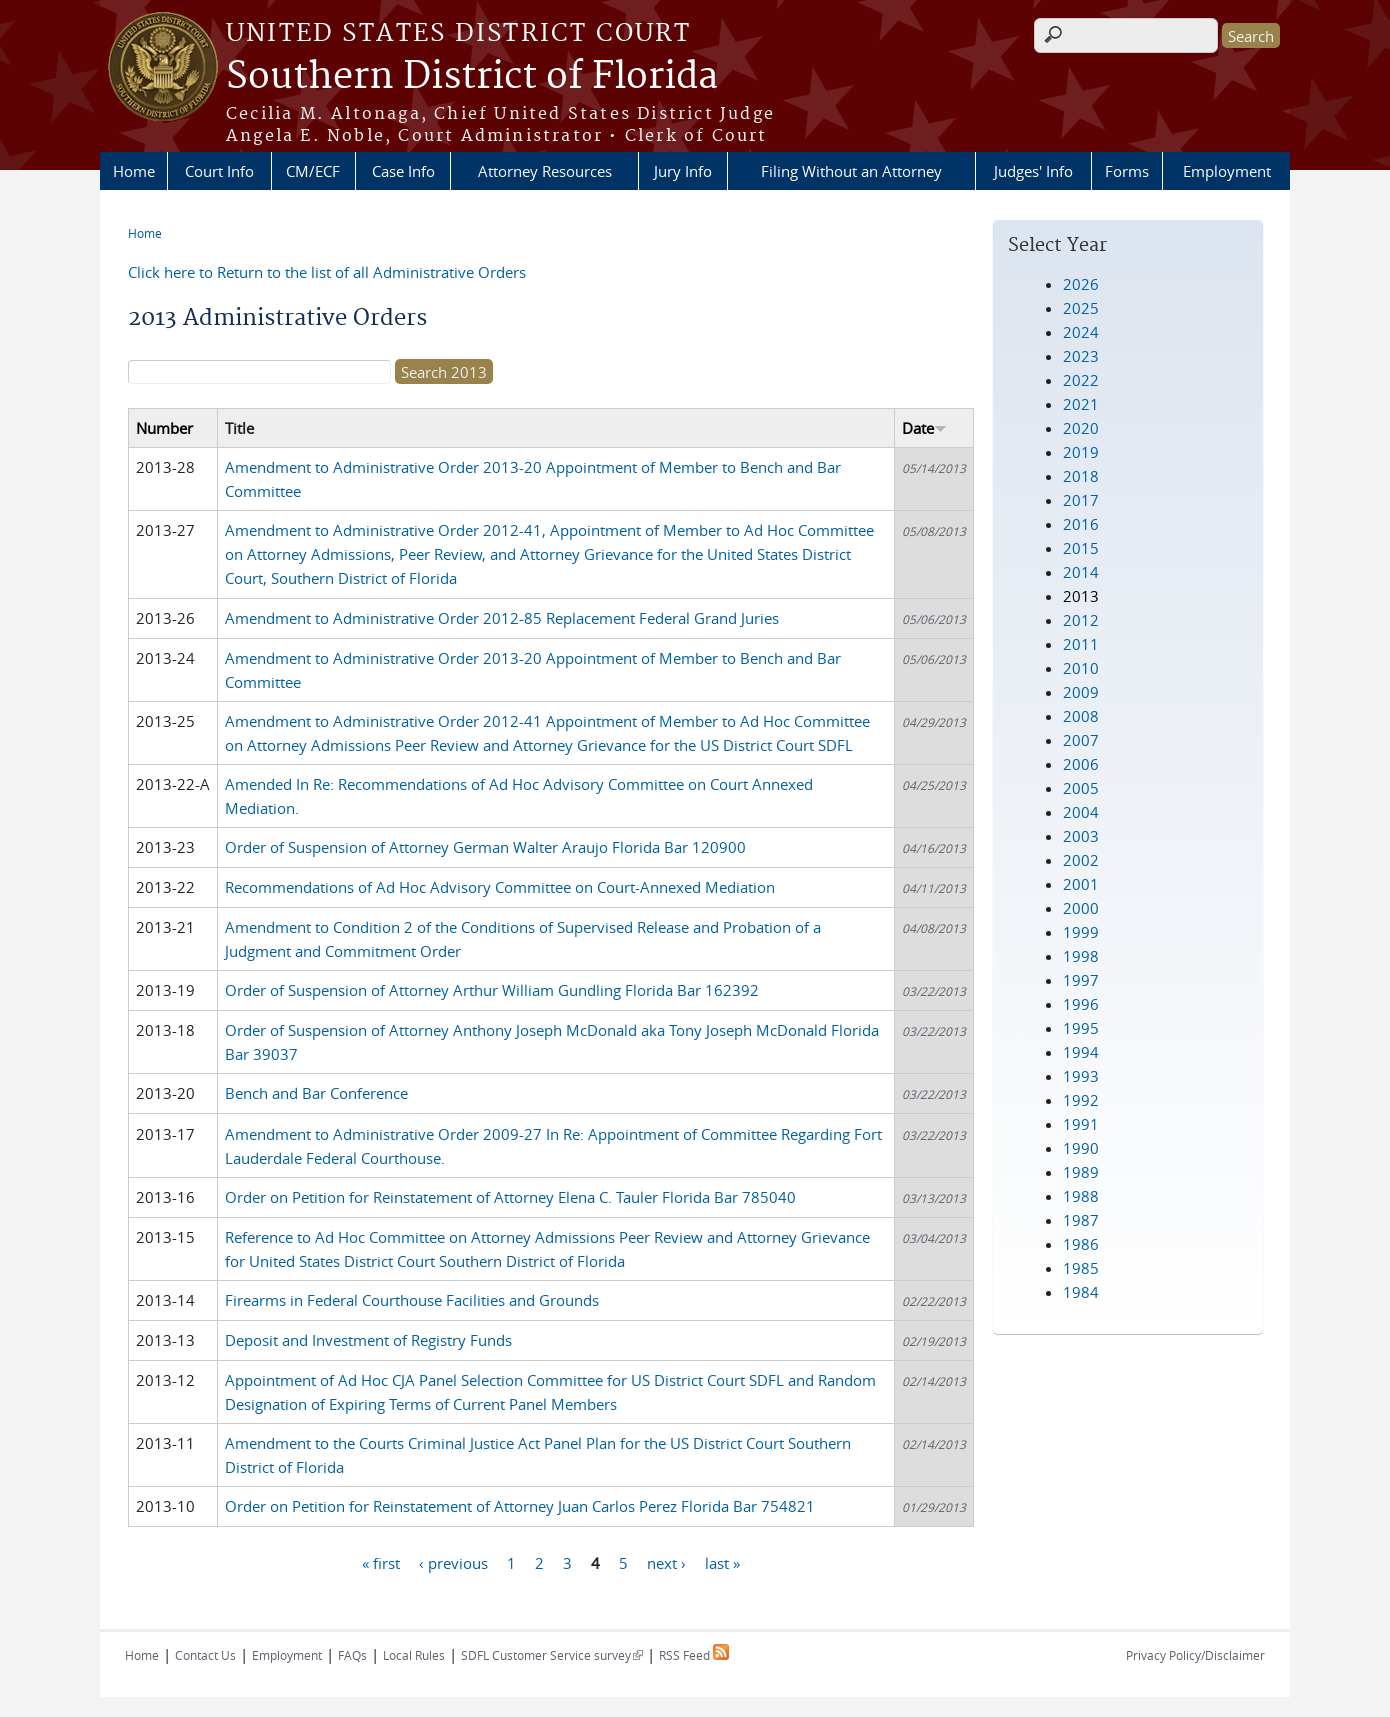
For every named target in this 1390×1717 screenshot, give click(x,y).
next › (666, 1562)
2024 (1081, 332)
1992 (1081, 1100)
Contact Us (205, 1655)
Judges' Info (1033, 171)
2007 (1081, 740)
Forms (1127, 171)
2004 (1081, 812)
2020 (1081, 428)
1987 (1081, 1220)
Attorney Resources (545, 171)
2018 (1081, 476)
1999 (1081, 932)
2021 (1081, 404)
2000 (1081, 908)
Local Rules (414, 1655)
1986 (1081, 1244)
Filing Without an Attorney (851, 171)
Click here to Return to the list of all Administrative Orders (327, 272)
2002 (1081, 860)
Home (134, 171)
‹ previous (453, 1562)
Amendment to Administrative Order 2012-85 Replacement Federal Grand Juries (502, 618)
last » (722, 1562)
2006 (1081, 764)
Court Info (219, 171)
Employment (1227, 171)
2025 (1081, 308)
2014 (1081, 572)
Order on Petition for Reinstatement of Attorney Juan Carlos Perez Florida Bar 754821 (520, 1506)
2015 (1081, 548)
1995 (1081, 1028)
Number (164, 428)
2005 (1081, 788)
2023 (1081, 356)
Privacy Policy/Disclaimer (1195, 1655)
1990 (1081, 1148)
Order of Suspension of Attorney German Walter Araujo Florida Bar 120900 (485, 847)
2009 (1081, 692)
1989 (1081, 1172)
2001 (1081, 884)
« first (381, 1562)
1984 (1081, 1292)
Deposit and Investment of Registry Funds (368, 1340)
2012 (1081, 620)
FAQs (352, 1655)
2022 (1081, 380)
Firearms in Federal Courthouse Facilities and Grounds (412, 1300)
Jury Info (683, 171)
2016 (1081, 524)
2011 (1081, 644)
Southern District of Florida (472, 77)
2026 (1081, 284)
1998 (1081, 956)
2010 (1081, 668)
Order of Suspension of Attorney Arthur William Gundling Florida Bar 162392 (492, 990)
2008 (1081, 716)
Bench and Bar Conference (316, 1093)
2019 (1081, 452)
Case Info (403, 171)
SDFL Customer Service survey (552, 1655)
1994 (1081, 1052)
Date (924, 428)
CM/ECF (313, 171)
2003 (1081, 836)
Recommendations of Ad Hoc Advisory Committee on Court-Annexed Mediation (500, 887)
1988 (1081, 1196)
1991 (1081, 1124)
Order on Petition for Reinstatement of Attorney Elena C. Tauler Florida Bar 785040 (510, 1197)
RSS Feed (694, 1655)
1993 (1081, 1076)
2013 (1081, 596)
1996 (1081, 1004)
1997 (1081, 980)
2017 (1081, 500)
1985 (1081, 1268)
